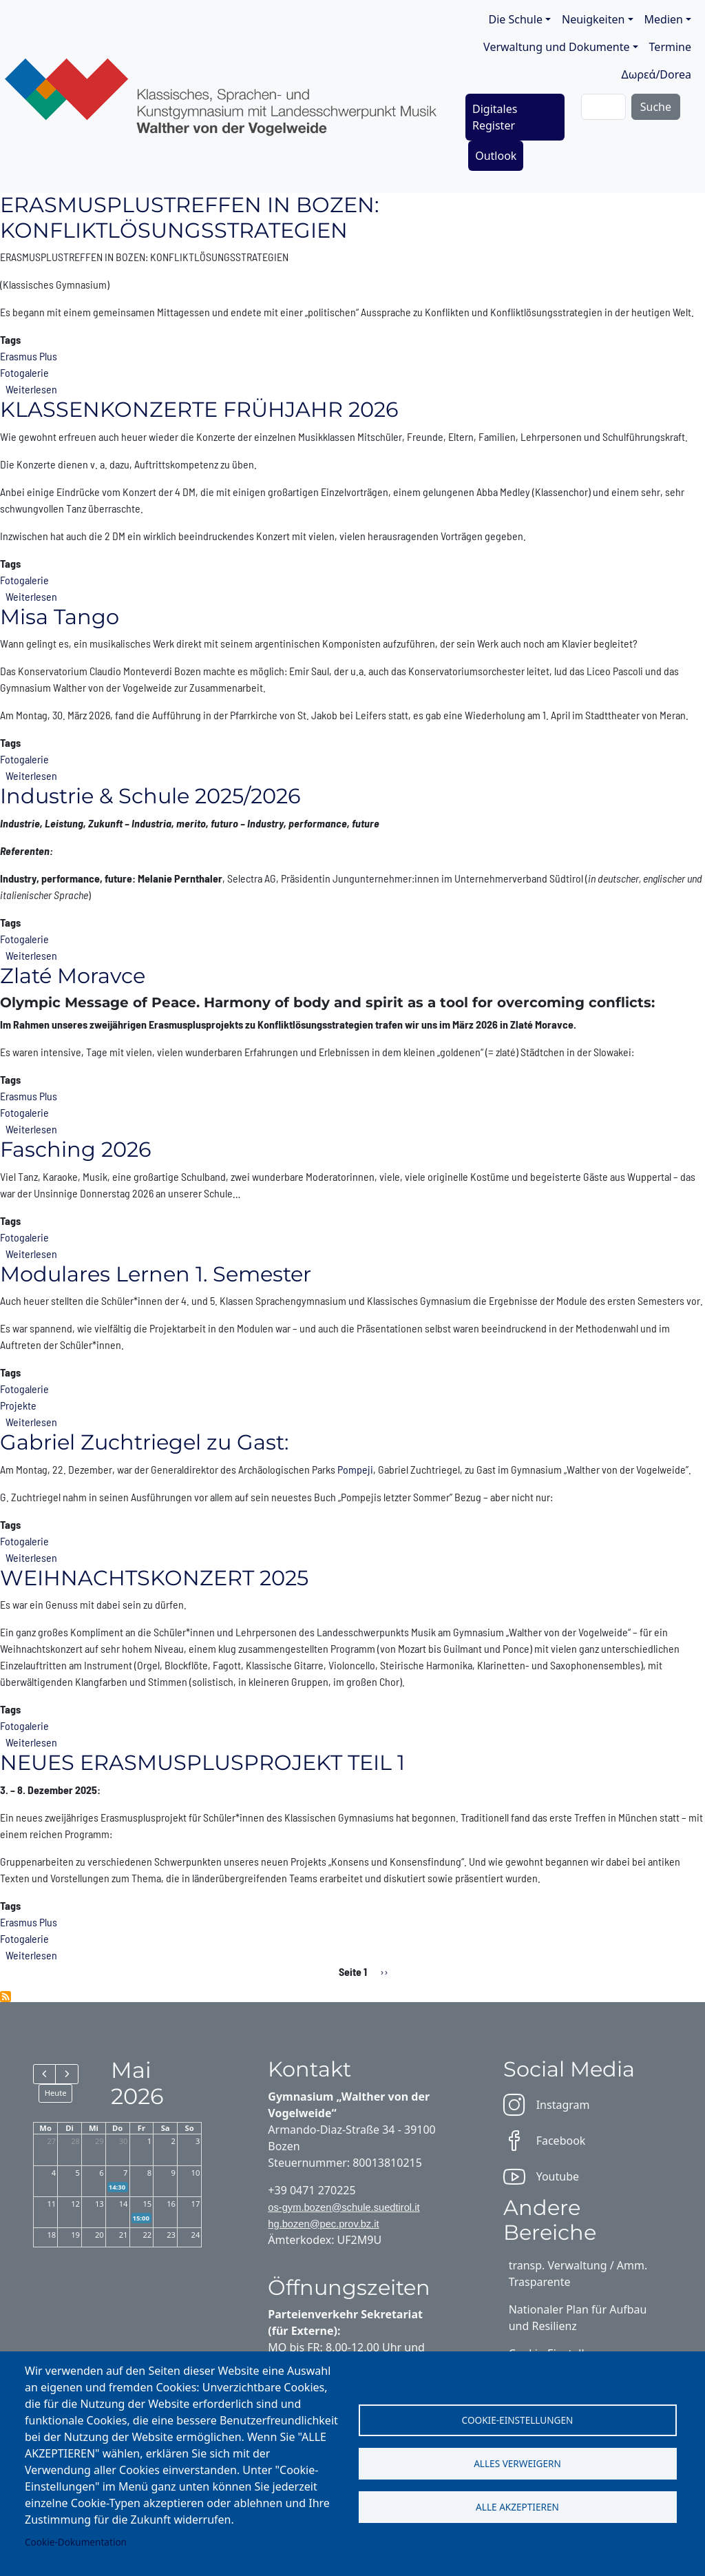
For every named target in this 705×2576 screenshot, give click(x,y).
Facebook (544, 2140)
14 (123, 2203)
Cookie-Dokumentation (76, 2541)
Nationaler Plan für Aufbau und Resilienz (578, 2317)
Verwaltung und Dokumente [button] (556, 46)
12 (75, 2203)
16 (171, 2203)
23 (171, 2234)
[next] (66, 2073)
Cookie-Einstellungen (518, 2418)
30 (123, 2141)
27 (51, 2141)
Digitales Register (494, 117)
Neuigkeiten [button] (593, 19)
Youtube (541, 2176)
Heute (56, 2093)
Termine (670, 46)
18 (51, 2234)
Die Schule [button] (516, 19)
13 (99, 2203)
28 (75, 2141)
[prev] (44, 2073)
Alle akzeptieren (517, 2508)
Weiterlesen (31, 388)
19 (75, 2234)
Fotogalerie (24, 372)
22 (147, 2234)
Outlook (495, 155)
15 (147, 2203)
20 (99, 2234)
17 (195, 2203)
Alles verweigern (517, 2463)
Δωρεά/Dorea (656, 74)
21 (123, 2234)
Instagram (546, 2104)
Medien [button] (663, 19)
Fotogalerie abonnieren (5, 1996)
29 (99, 2141)
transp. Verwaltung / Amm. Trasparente (578, 2273)
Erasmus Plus (28, 355)
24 (195, 2234)
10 (195, 2172)
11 (51, 2203)
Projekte (18, 1405)
